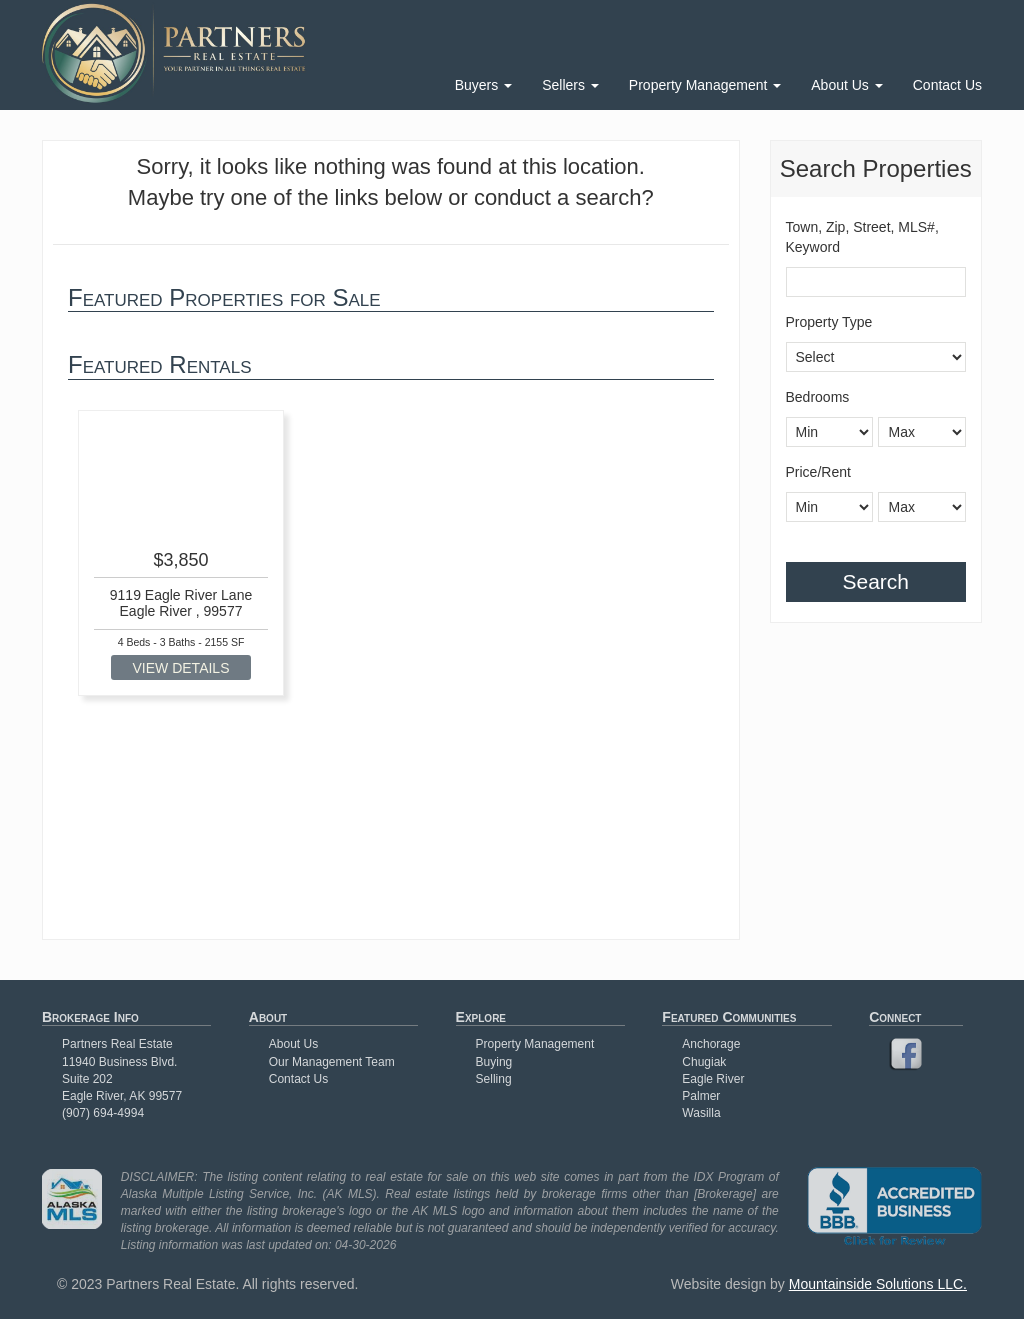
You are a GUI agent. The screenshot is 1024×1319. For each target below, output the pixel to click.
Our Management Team (332, 1062)
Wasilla (701, 1113)
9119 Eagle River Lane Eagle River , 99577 (181, 602)
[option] (181, 553)
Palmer (701, 1096)
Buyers (483, 85)
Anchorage (711, 1044)
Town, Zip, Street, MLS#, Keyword (862, 237)
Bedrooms (818, 397)
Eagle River (713, 1079)
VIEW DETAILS (181, 668)
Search (875, 581)
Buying (494, 1062)
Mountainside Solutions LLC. (878, 1284)
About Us (846, 85)
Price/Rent (818, 472)
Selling (494, 1079)
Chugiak (704, 1062)
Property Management (705, 85)
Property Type (829, 322)
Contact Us (947, 85)
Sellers (570, 85)
